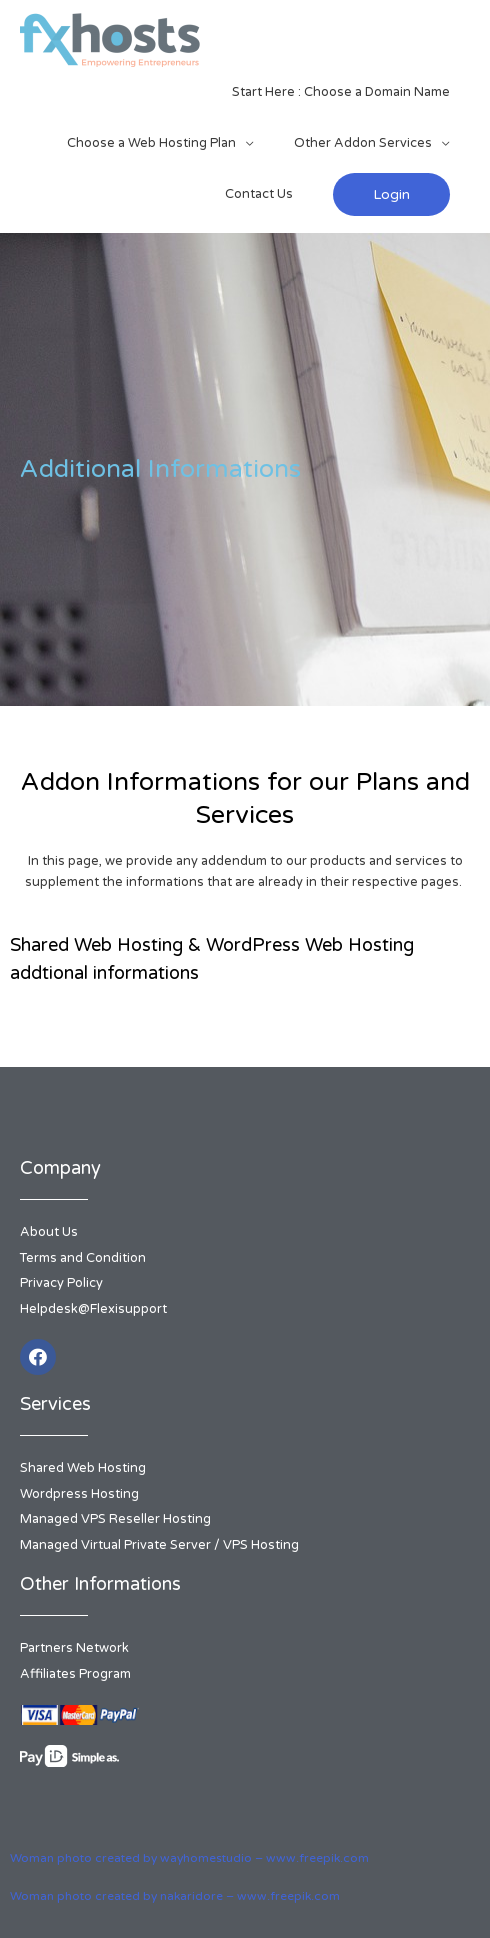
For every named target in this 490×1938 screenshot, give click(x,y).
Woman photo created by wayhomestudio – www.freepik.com (189, 1858)
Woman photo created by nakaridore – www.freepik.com (175, 1896)
